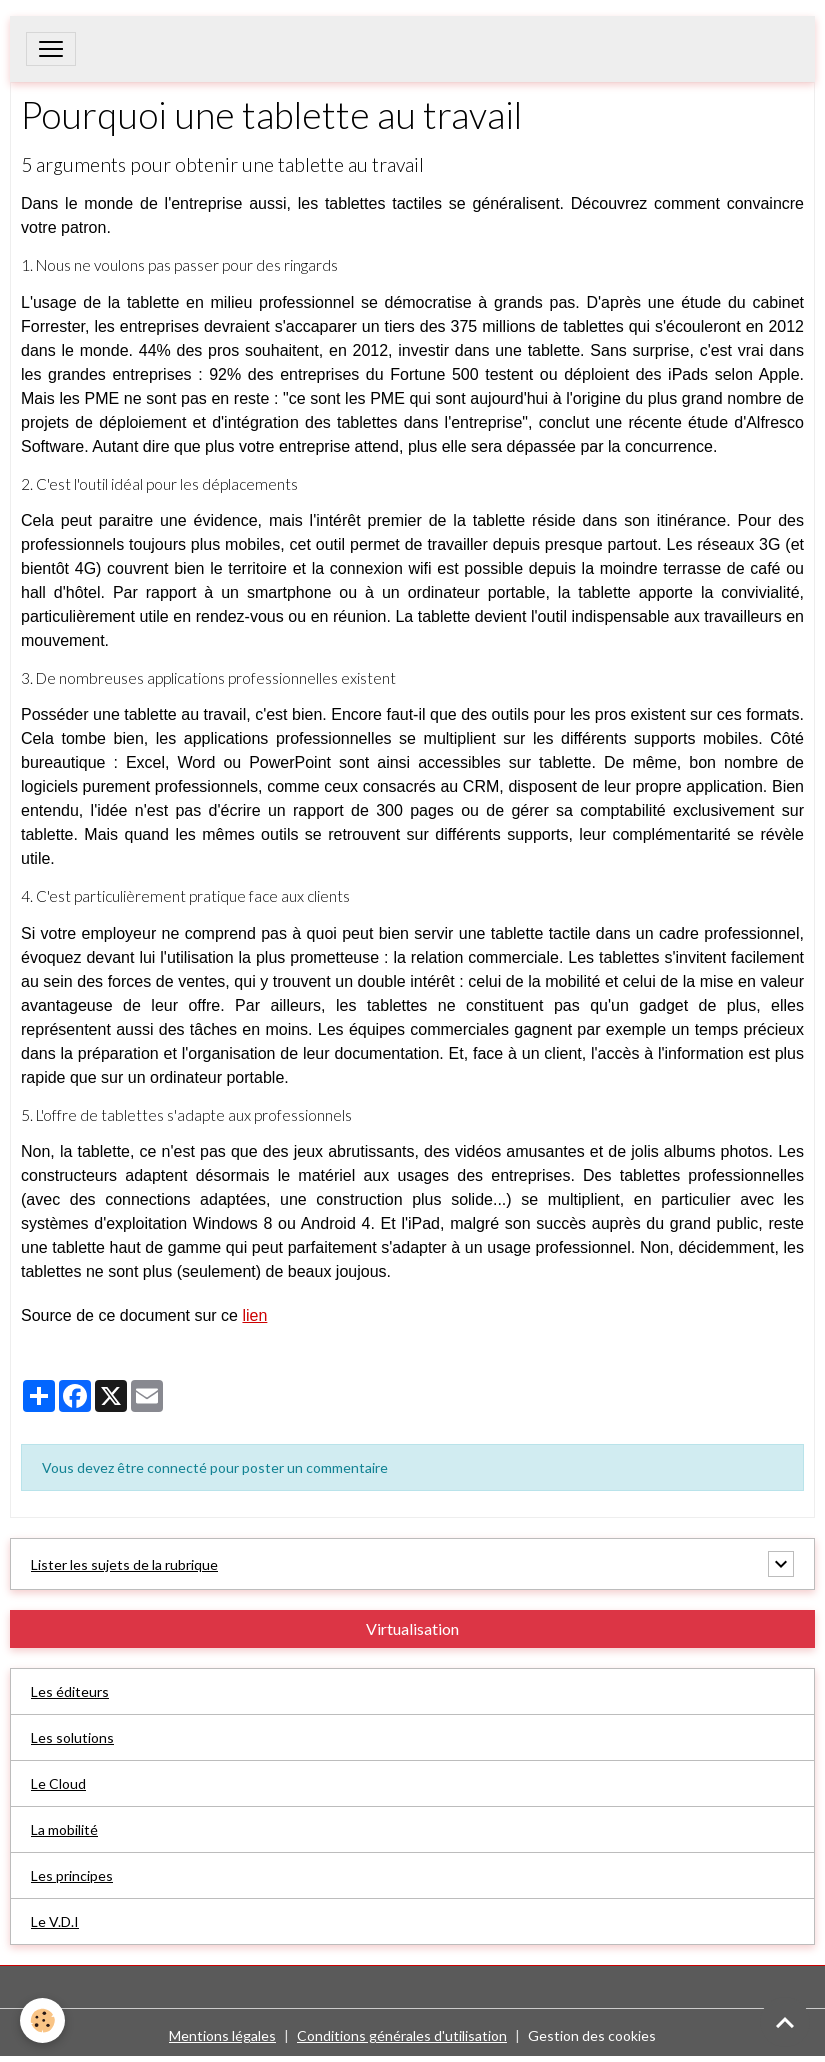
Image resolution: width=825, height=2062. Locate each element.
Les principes (72, 1875)
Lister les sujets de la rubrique (124, 1564)
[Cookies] (42, 2020)
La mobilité (64, 1829)
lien (254, 1315)
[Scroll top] (785, 2022)
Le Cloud (58, 1783)
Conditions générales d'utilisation (402, 2035)
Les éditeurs (70, 1691)
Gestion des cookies (592, 2035)
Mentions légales (222, 2035)
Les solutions (72, 1737)
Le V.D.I (55, 1921)
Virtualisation (412, 1628)
